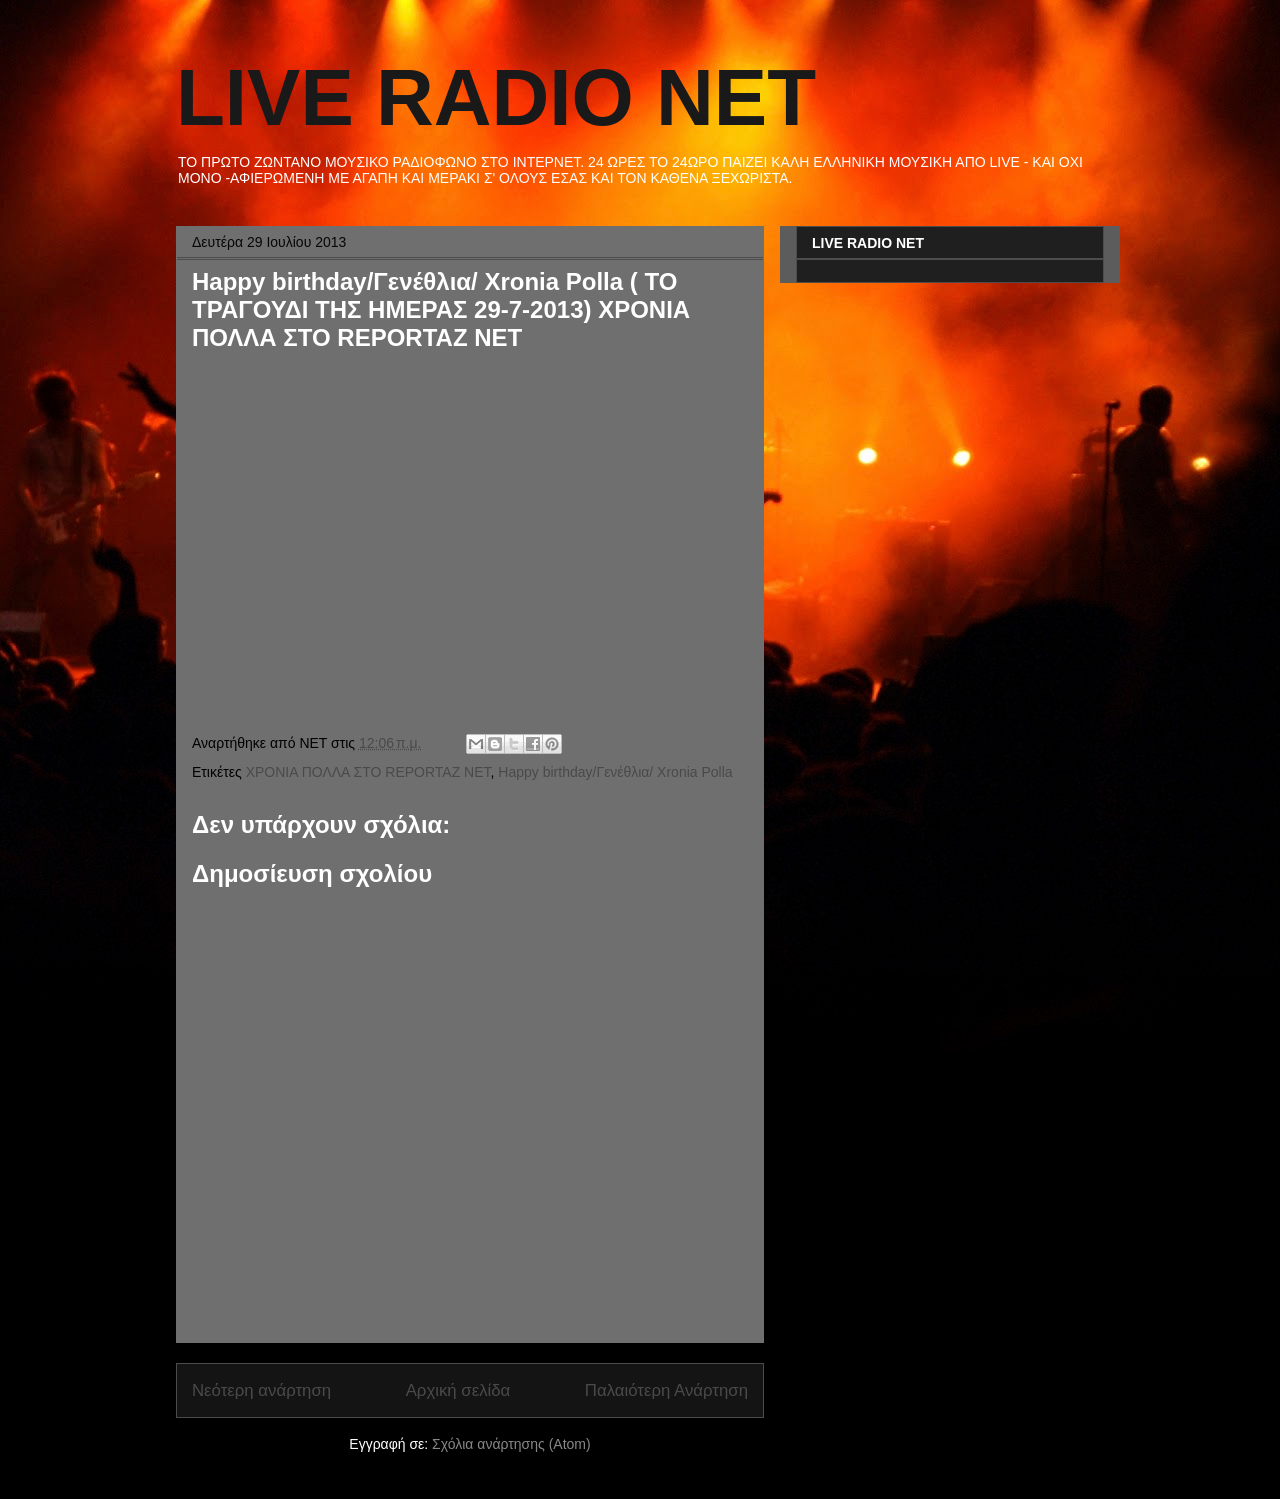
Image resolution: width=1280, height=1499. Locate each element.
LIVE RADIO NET (496, 97)
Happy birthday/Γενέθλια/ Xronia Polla (615, 772)
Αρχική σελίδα (458, 1390)
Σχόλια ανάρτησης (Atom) (511, 1444)
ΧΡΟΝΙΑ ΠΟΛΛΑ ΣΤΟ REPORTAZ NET (368, 772)
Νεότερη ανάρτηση (261, 1390)
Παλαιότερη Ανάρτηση (666, 1390)
